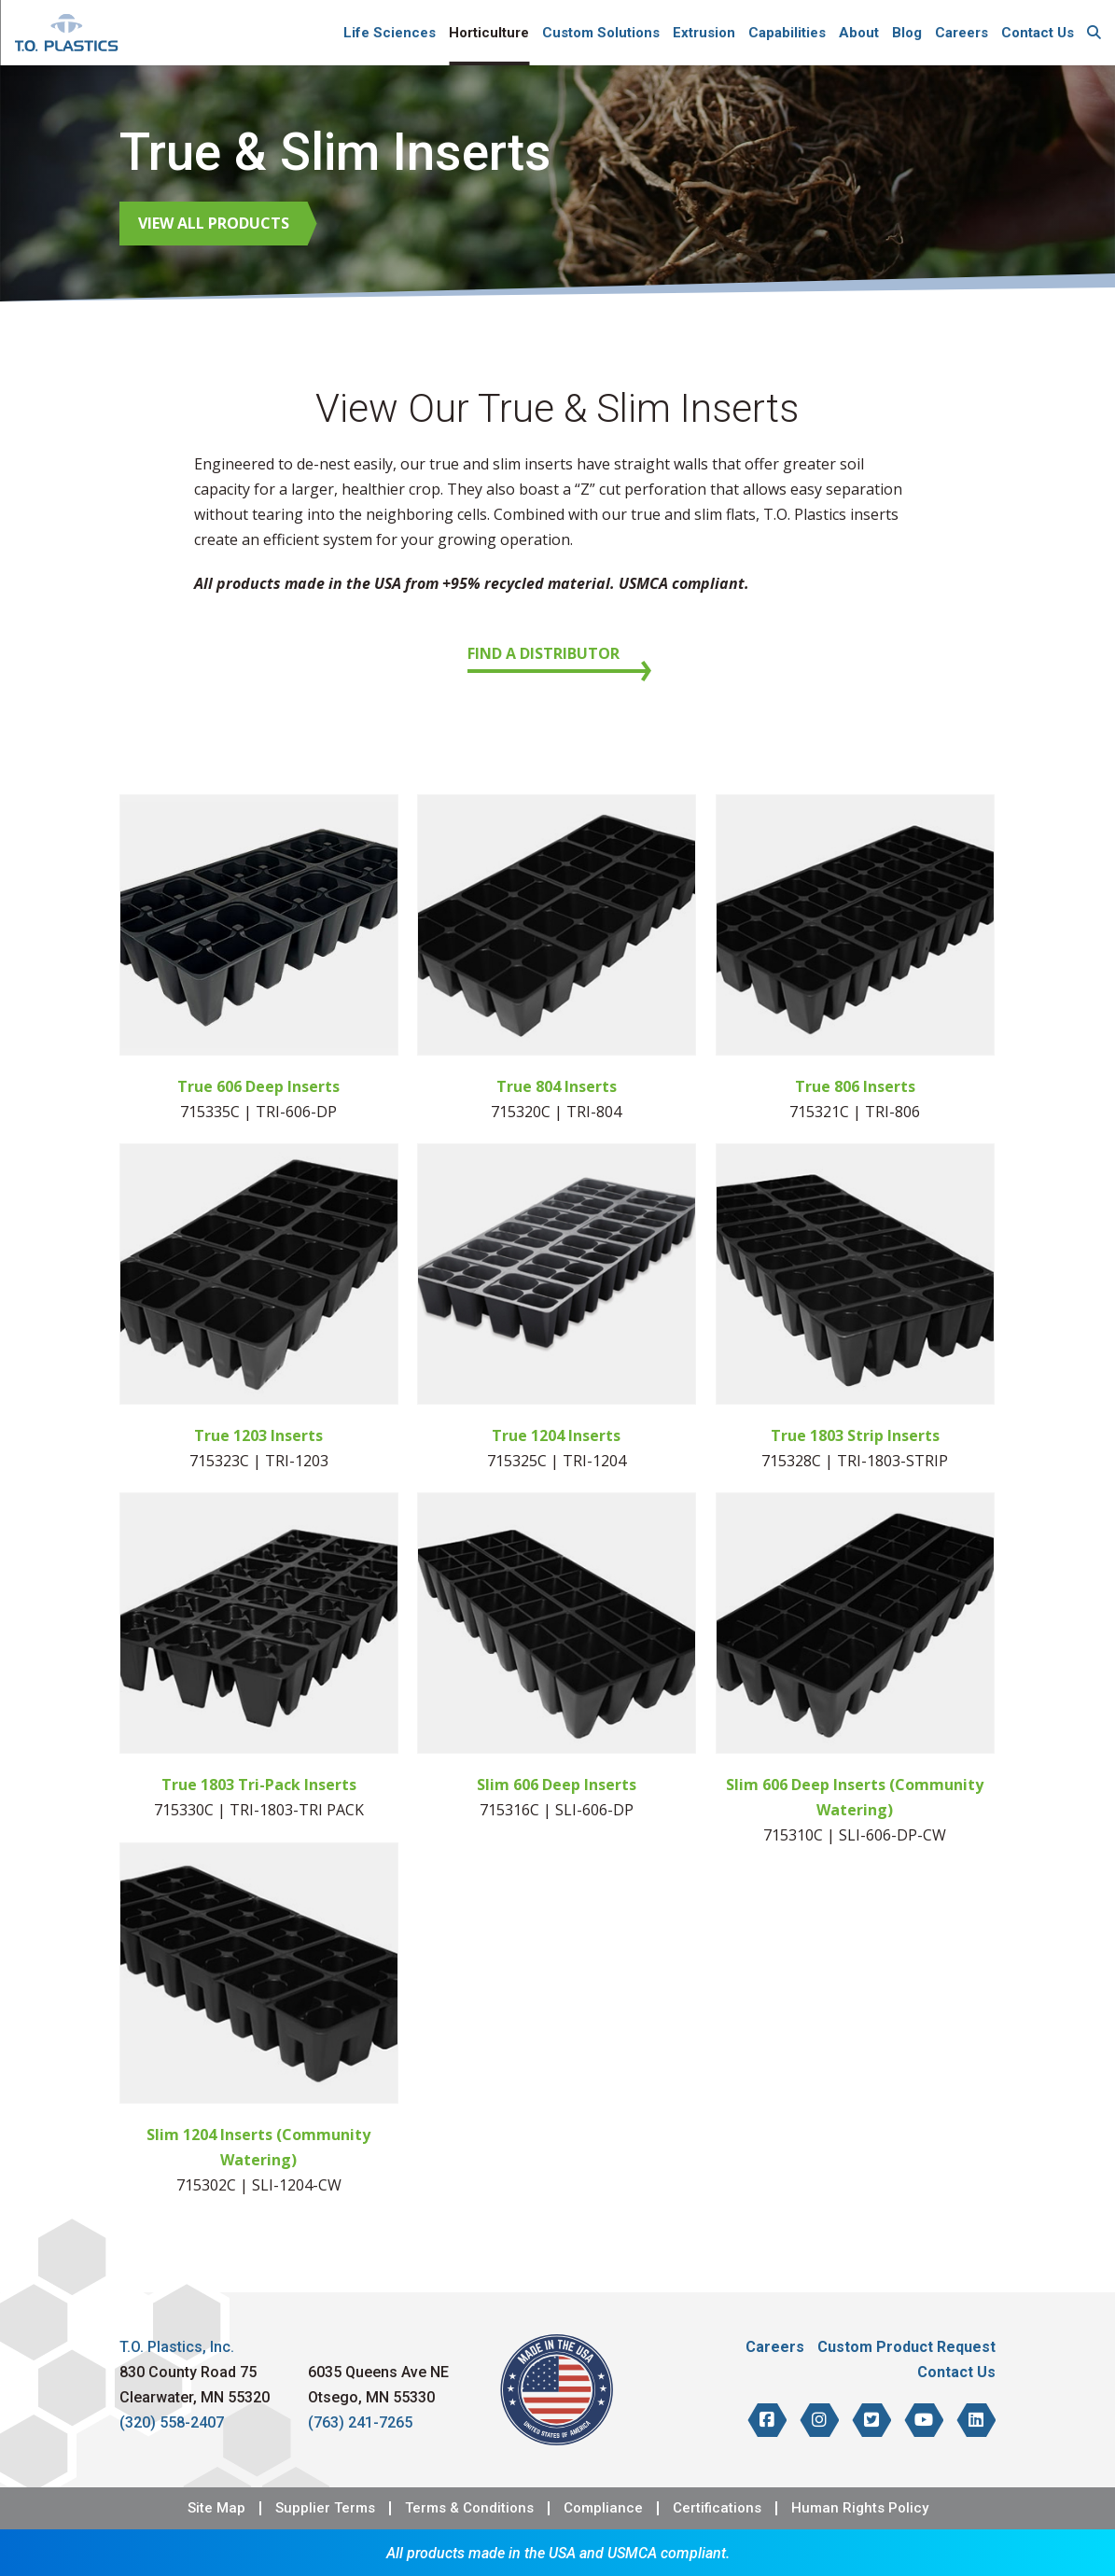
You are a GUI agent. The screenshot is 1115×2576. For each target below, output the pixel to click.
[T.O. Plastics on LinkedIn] (976, 2420)
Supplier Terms (325, 2508)
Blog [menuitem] (907, 32)
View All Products (213, 223)
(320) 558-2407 (171, 2422)
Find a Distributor (543, 653)
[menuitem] (1094, 32)
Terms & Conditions (469, 2508)
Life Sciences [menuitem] (389, 32)
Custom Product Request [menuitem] (906, 2347)
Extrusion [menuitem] (704, 32)
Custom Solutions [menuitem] (601, 32)
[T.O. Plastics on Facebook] (767, 2420)
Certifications (717, 2508)
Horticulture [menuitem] (489, 32)
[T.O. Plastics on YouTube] (923, 2420)
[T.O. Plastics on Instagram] (819, 2420)
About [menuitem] (859, 32)
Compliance (603, 2508)
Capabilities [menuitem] (787, 32)
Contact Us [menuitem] (1037, 32)
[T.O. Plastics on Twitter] (871, 2420)
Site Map (216, 2508)
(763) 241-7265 (360, 2422)
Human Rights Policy (859, 2508)
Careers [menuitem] (961, 32)
